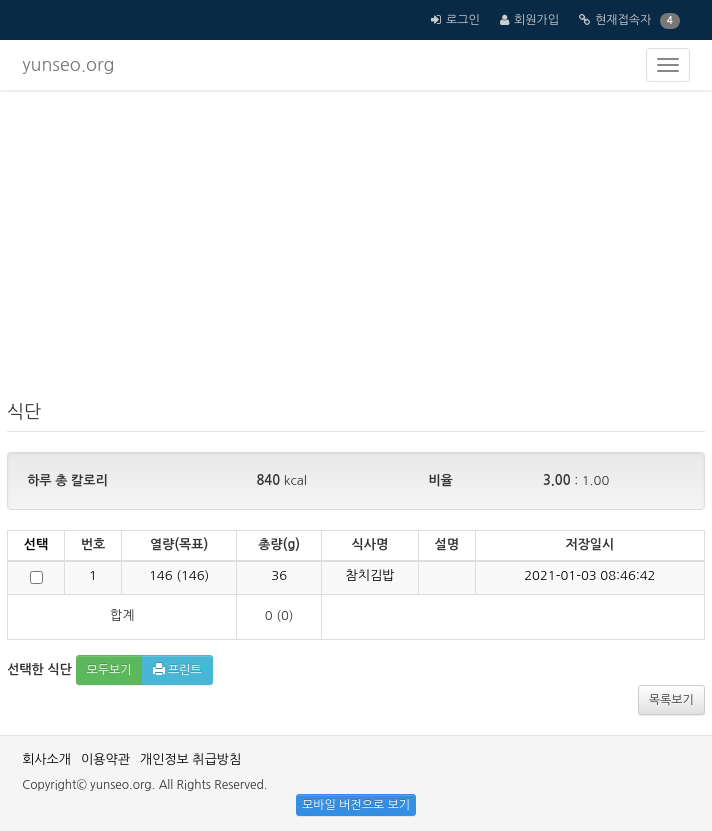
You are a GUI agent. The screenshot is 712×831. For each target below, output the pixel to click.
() (179, 575)
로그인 (463, 20)
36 (279, 575)
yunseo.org (68, 65)
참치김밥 (370, 575)
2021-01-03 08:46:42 (589, 575)
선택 (36, 544)
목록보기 (671, 700)
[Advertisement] (356, 250)
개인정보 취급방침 (190, 759)
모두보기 (109, 670)
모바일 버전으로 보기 (356, 805)
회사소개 (46, 759)
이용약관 (105, 759)
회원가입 (536, 20)
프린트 (177, 669)
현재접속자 (623, 20)
